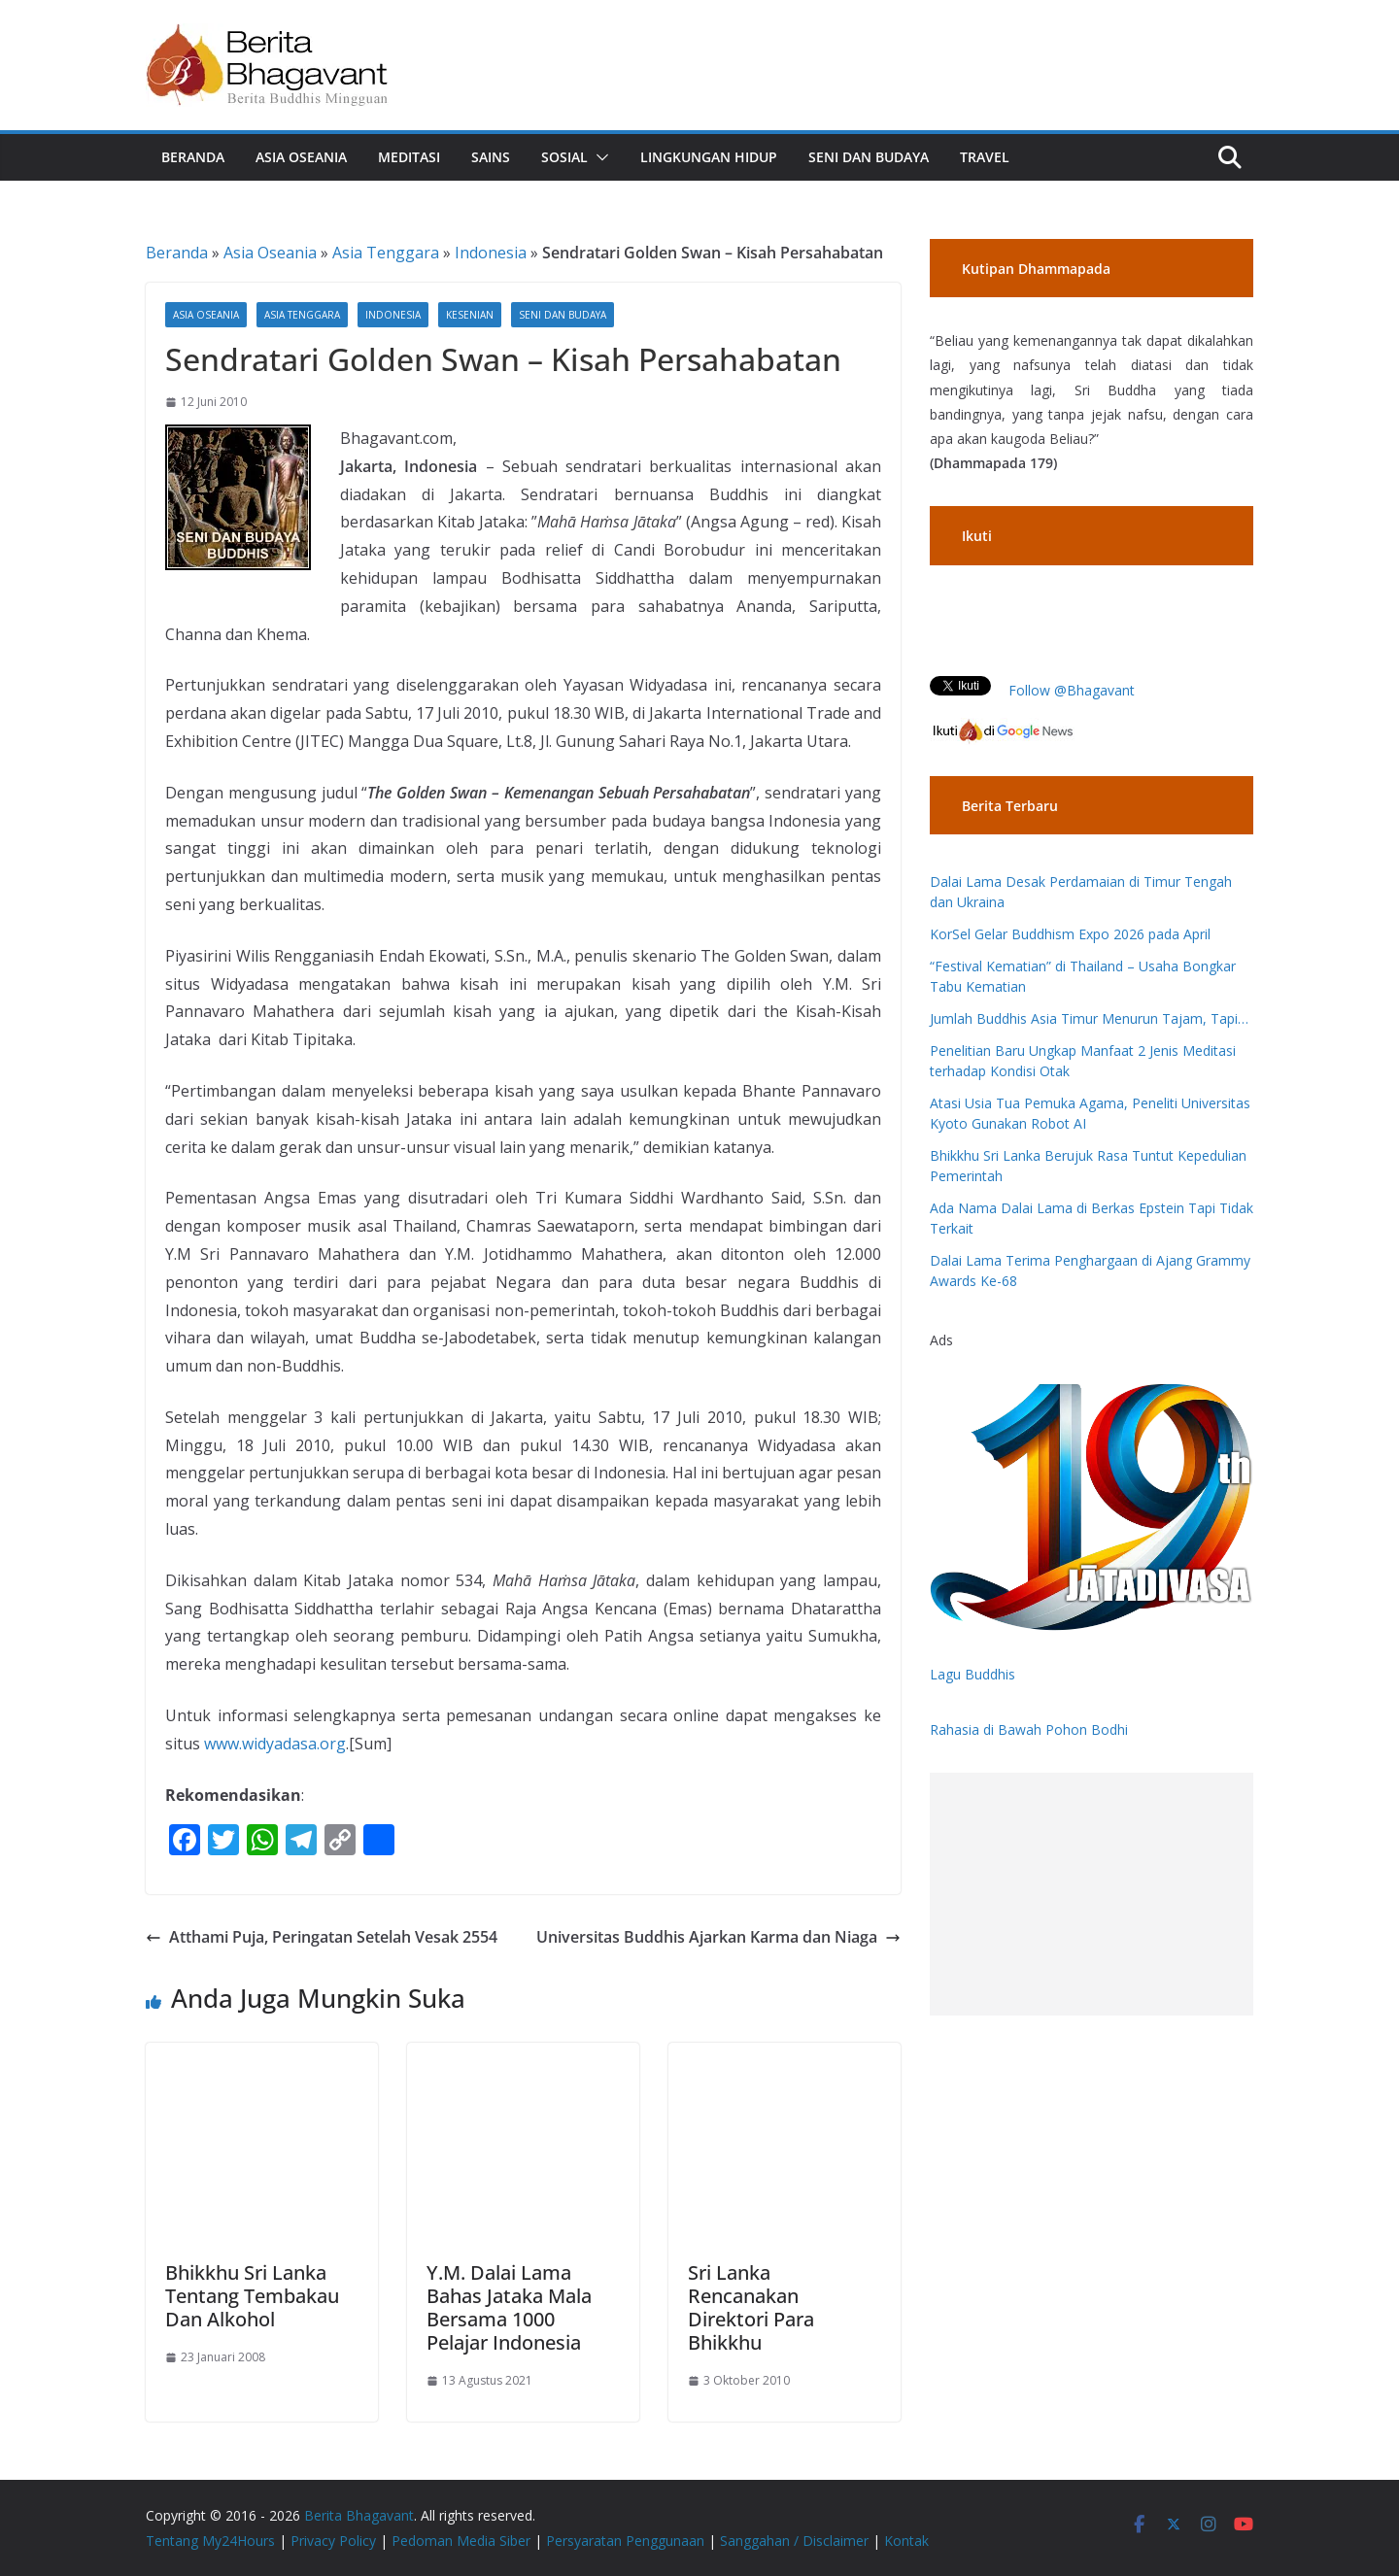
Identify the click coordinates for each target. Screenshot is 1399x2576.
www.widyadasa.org (275, 1743)
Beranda (192, 157)
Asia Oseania (301, 157)
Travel (984, 157)
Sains (490, 157)
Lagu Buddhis (972, 1674)
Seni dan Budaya (868, 157)
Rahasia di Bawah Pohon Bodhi (1029, 1729)
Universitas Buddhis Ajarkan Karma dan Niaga (718, 1937)
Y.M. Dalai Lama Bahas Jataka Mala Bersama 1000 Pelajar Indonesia (509, 2307)
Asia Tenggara (385, 252)
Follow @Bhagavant (1071, 690)
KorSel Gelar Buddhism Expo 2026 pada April (1070, 934)
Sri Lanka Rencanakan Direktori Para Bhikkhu (751, 2307)
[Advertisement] (1091, 1894)
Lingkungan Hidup (708, 157)
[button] (598, 157)
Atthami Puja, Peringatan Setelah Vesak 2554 (321, 1937)
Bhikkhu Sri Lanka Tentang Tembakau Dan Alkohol (252, 2295)
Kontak (906, 2540)
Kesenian (470, 315)
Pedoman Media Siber (461, 2540)
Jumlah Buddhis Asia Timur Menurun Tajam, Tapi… (1089, 1018)
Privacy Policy (333, 2540)
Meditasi (409, 157)
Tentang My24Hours (210, 2540)
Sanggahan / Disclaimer (794, 2540)
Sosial (564, 157)
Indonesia (491, 252)
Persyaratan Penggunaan (625, 2540)
